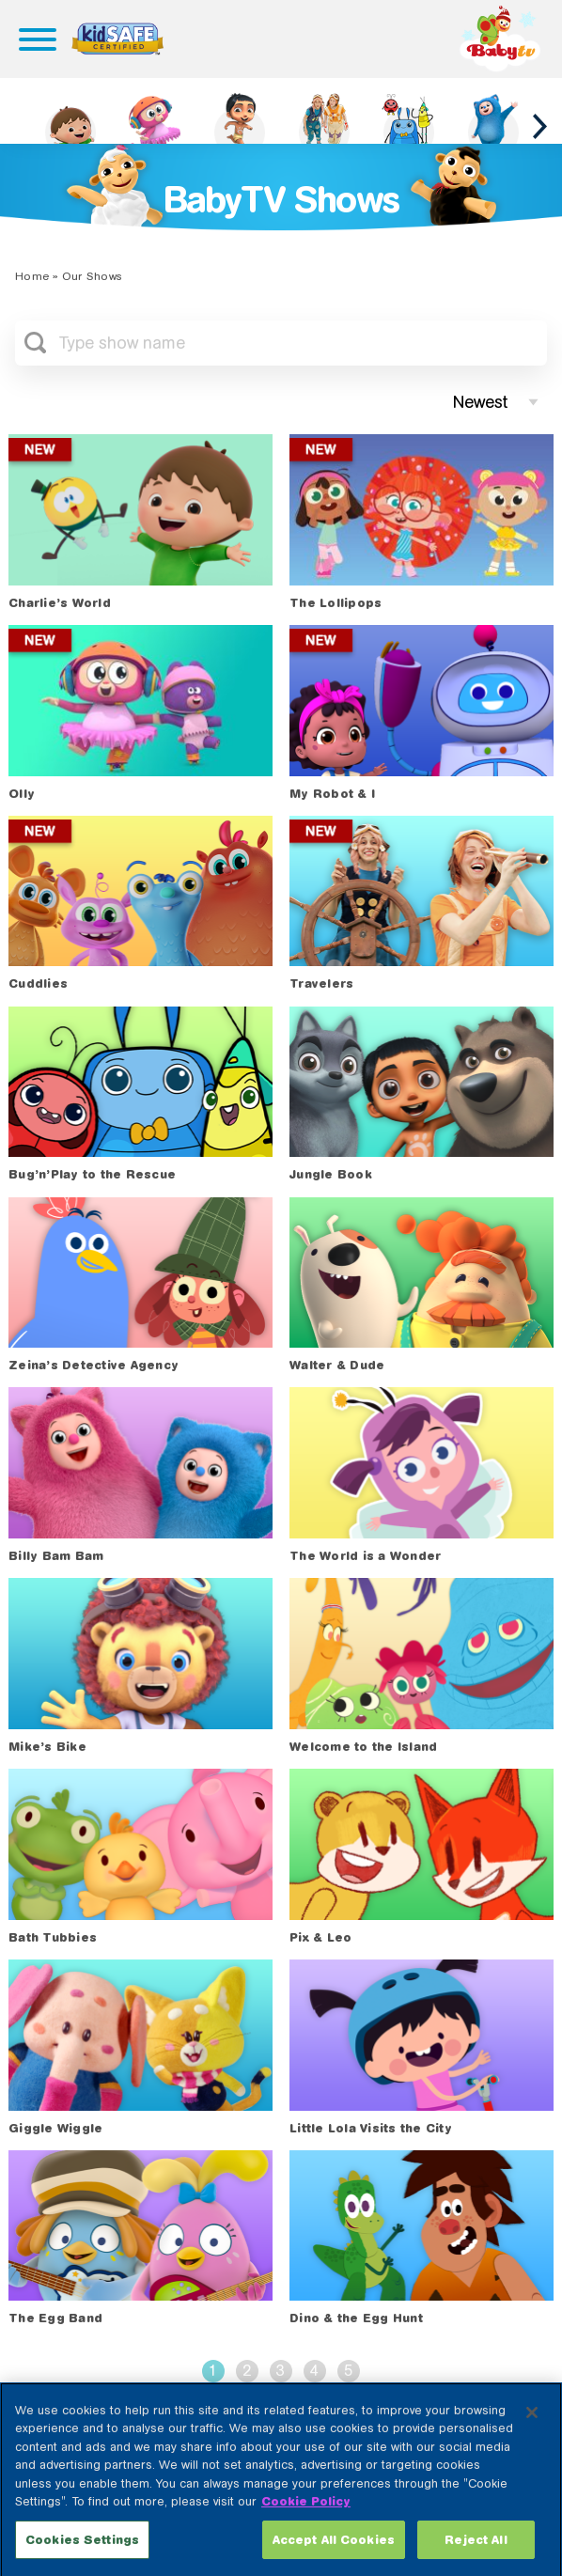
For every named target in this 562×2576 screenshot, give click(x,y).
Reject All (476, 2553)
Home (32, 276)
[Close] (532, 2425)
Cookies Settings (82, 2553)
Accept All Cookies (334, 2553)
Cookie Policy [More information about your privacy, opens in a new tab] (306, 2515)
